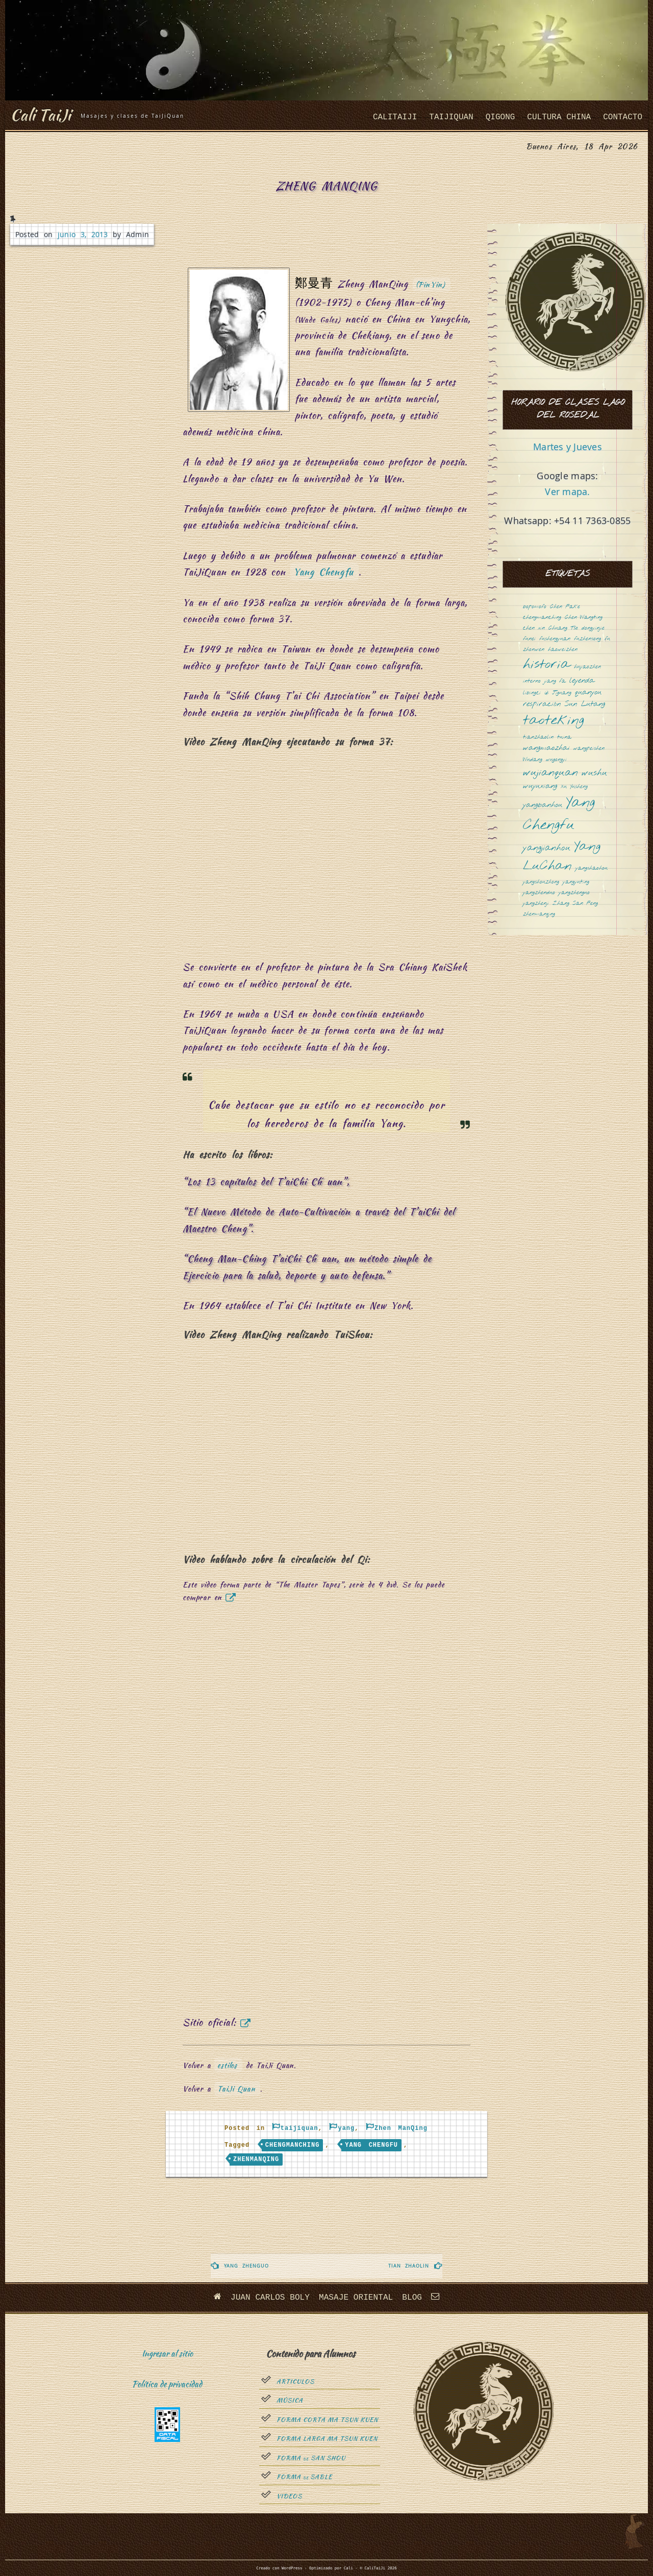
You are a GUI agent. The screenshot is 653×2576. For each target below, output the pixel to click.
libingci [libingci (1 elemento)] (532, 693)
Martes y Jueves (567, 446)
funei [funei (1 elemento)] (529, 639)
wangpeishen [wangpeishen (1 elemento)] (589, 748)
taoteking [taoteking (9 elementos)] (553, 721)
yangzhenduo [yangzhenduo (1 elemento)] (539, 893)
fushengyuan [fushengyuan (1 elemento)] (554, 639)
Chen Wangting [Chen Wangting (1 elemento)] (583, 617)
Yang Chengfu (323, 572)
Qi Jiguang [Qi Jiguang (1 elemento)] (557, 693)
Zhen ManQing (401, 2128)
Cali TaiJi (41, 114)
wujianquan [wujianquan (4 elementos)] (550, 773)
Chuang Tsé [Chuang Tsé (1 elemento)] (563, 628)
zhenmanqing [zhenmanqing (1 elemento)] (539, 914)
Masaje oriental (355, 2297)
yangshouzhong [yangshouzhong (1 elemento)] (541, 882)
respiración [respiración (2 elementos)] (542, 704)
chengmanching (292, 2145)
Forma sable (304, 2477)
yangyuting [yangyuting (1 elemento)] (576, 882)
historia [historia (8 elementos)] (546, 665)
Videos (289, 2496)
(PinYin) (430, 284)
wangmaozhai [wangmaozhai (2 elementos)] (546, 748)
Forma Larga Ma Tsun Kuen (327, 2438)
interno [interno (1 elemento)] (532, 681)
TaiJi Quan (236, 2089)
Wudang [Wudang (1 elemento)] (532, 760)
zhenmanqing (256, 2159)
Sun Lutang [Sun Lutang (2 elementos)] (584, 704)
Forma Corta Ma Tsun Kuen (327, 2420)
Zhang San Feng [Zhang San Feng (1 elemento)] (575, 903)
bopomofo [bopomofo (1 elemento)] (534, 607)
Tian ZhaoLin (408, 2266)
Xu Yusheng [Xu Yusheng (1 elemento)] (574, 787)
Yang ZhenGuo (246, 2266)
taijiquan (451, 117)
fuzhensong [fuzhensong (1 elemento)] (587, 639)
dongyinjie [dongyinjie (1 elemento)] (593, 628)
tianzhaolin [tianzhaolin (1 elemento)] (538, 737)
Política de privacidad (167, 2383)
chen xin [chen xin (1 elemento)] (534, 628)
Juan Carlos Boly (270, 2297)
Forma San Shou (311, 2458)
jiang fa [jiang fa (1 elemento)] (555, 681)
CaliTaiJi (395, 117)
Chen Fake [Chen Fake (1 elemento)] (565, 607)
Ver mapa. (567, 491)
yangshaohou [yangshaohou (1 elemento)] (591, 868)
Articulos (295, 2381)
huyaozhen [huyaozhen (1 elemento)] (587, 667)
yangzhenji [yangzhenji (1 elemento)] (536, 903)
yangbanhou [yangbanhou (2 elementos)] (542, 805)
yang (346, 2128)
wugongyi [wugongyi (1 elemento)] (556, 760)
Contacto (622, 117)
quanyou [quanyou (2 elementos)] (588, 692)
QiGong (500, 117)
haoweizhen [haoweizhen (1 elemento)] (562, 649)
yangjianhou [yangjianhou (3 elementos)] (546, 848)
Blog (411, 2297)
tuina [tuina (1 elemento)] (564, 737)
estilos (227, 2065)
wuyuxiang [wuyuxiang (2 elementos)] (540, 786)
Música (290, 2400)
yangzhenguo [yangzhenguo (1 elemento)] (574, 893)
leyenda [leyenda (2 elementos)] (581, 681)
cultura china (559, 117)
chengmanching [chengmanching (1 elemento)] (542, 617)
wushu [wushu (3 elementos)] (594, 773)
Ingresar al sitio (167, 2353)
